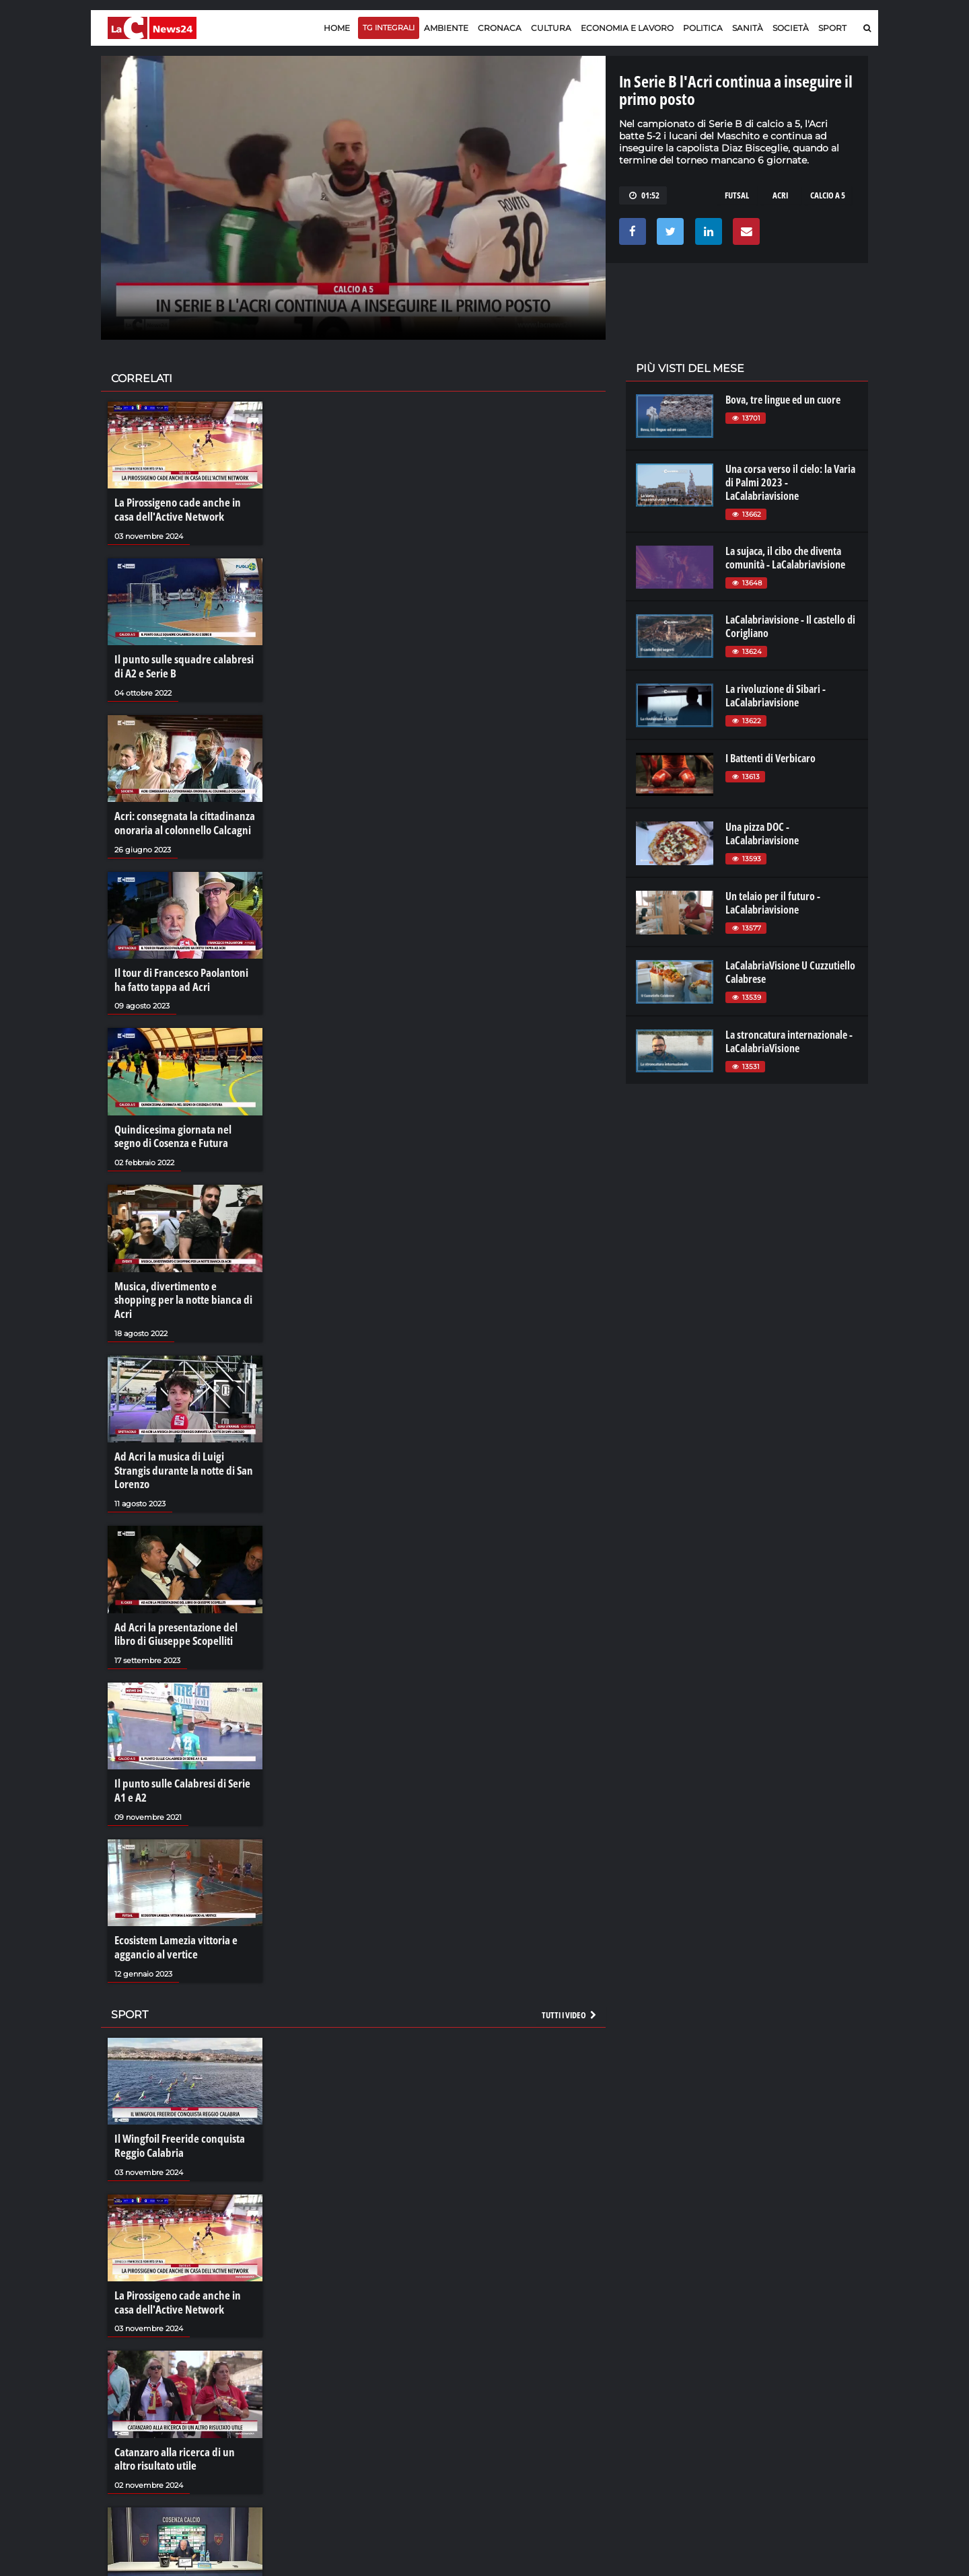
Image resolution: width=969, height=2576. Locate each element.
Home (337, 28)
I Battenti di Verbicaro (770, 758)
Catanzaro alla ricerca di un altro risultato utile (181, 2411)
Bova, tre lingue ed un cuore (782, 399)
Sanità (747, 28)
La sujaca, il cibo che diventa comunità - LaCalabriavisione (785, 558)
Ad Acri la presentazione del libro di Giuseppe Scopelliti (182, 1594)
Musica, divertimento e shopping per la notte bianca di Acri (182, 1284)
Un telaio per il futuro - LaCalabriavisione (772, 903)
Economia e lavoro (627, 28)
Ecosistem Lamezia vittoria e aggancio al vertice (172, 1904)
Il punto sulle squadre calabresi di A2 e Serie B (183, 665)
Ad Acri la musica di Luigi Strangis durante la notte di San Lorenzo (183, 1440)
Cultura (551, 28)
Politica (703, 28)
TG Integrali (389, 27)
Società (791, 28)
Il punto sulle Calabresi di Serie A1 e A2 (184, 1749)
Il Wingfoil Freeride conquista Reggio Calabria (175, 2101)
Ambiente (446, 28)
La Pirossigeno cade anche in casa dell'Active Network (182, 509)
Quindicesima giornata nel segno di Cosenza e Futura (181, 1129)
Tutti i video (570, 1970)
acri (780, 195)
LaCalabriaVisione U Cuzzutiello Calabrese (790, 972)
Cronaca (500, 28)
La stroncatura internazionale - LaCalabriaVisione (789, 1041)
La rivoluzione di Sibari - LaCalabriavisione (775, 696)
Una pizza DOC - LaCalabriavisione (762, 833)
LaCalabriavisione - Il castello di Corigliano (790, 626)
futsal (737, 195)
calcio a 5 (827, 195)
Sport (832, 28)
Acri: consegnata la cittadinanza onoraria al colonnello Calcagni (179, 819)
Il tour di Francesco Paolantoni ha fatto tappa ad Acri (183, 974)
